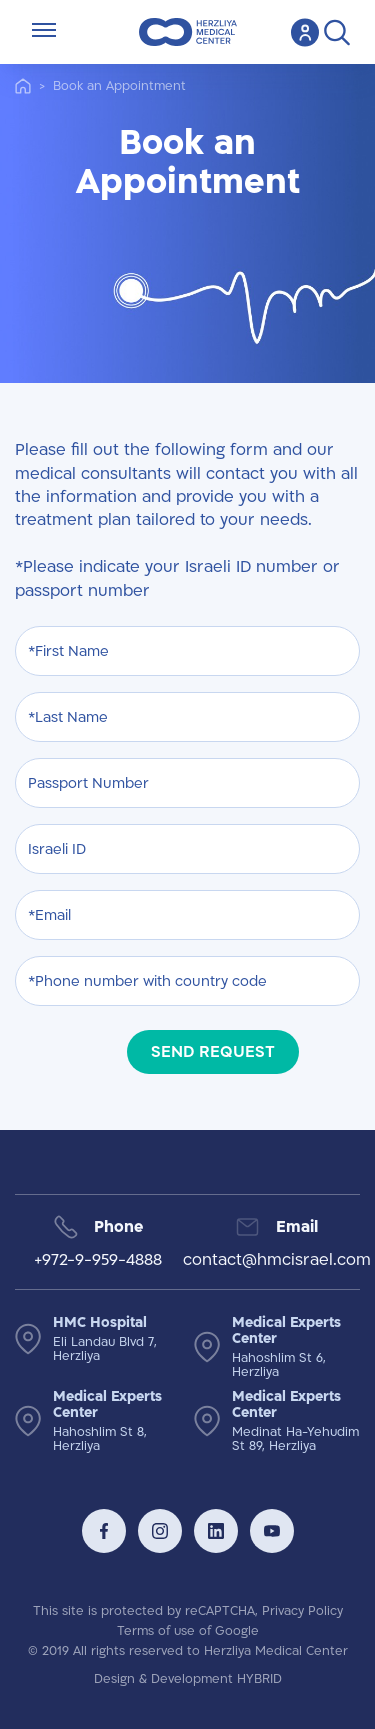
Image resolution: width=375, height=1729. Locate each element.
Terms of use (156, 1631)
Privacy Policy (302, 1611)
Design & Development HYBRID (188, 1679)
